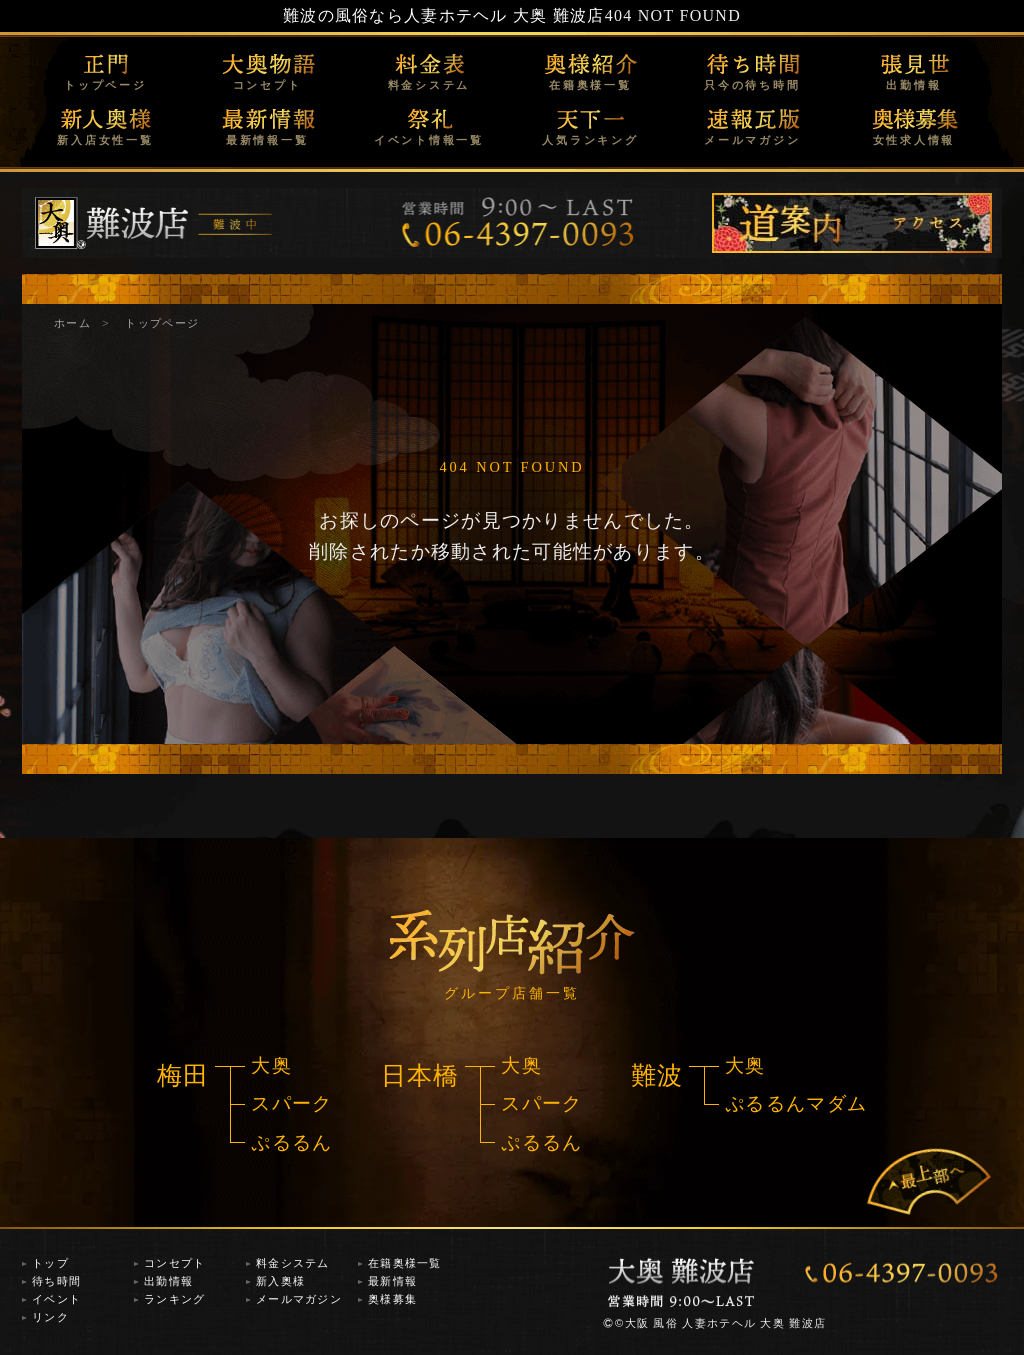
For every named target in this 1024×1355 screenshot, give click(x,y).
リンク (50, 1317)
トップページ (105, 85)
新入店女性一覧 (105, 140)
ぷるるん (291, 1142)
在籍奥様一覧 (590, 85)
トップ (50, 1263)
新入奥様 (280, 1281)
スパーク (291, 1103)
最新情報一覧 (267, 140)
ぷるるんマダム (796, 1103)
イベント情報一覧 (429, 140)
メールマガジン (752, 140)
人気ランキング (590, 140)
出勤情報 (913, 85)
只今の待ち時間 (752, 85)
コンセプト (267, 85)
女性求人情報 (914, 140)
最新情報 (392, 1281)
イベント (56, 1299)
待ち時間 (56, 1281)
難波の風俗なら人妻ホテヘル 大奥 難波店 (444, 15)
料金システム (429, 85)
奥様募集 (392, 1299)
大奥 (271, 1065)
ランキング (174, 1299)
